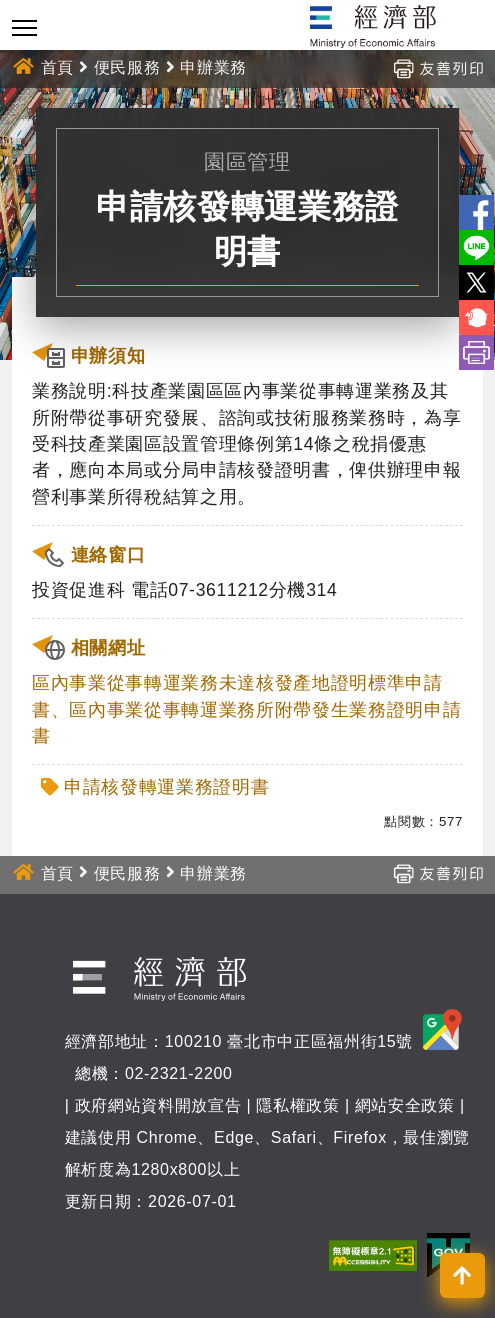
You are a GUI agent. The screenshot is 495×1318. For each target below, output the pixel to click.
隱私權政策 (297, 1105)
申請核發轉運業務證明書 (166, 787)
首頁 (57, 67)
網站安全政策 (405, 1105)
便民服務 (127, 67)
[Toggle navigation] (24, 27)
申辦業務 (213, 67)
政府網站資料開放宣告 (158, 1105)
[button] (462, 1275)
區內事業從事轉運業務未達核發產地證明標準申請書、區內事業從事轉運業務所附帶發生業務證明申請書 (246, 709)
